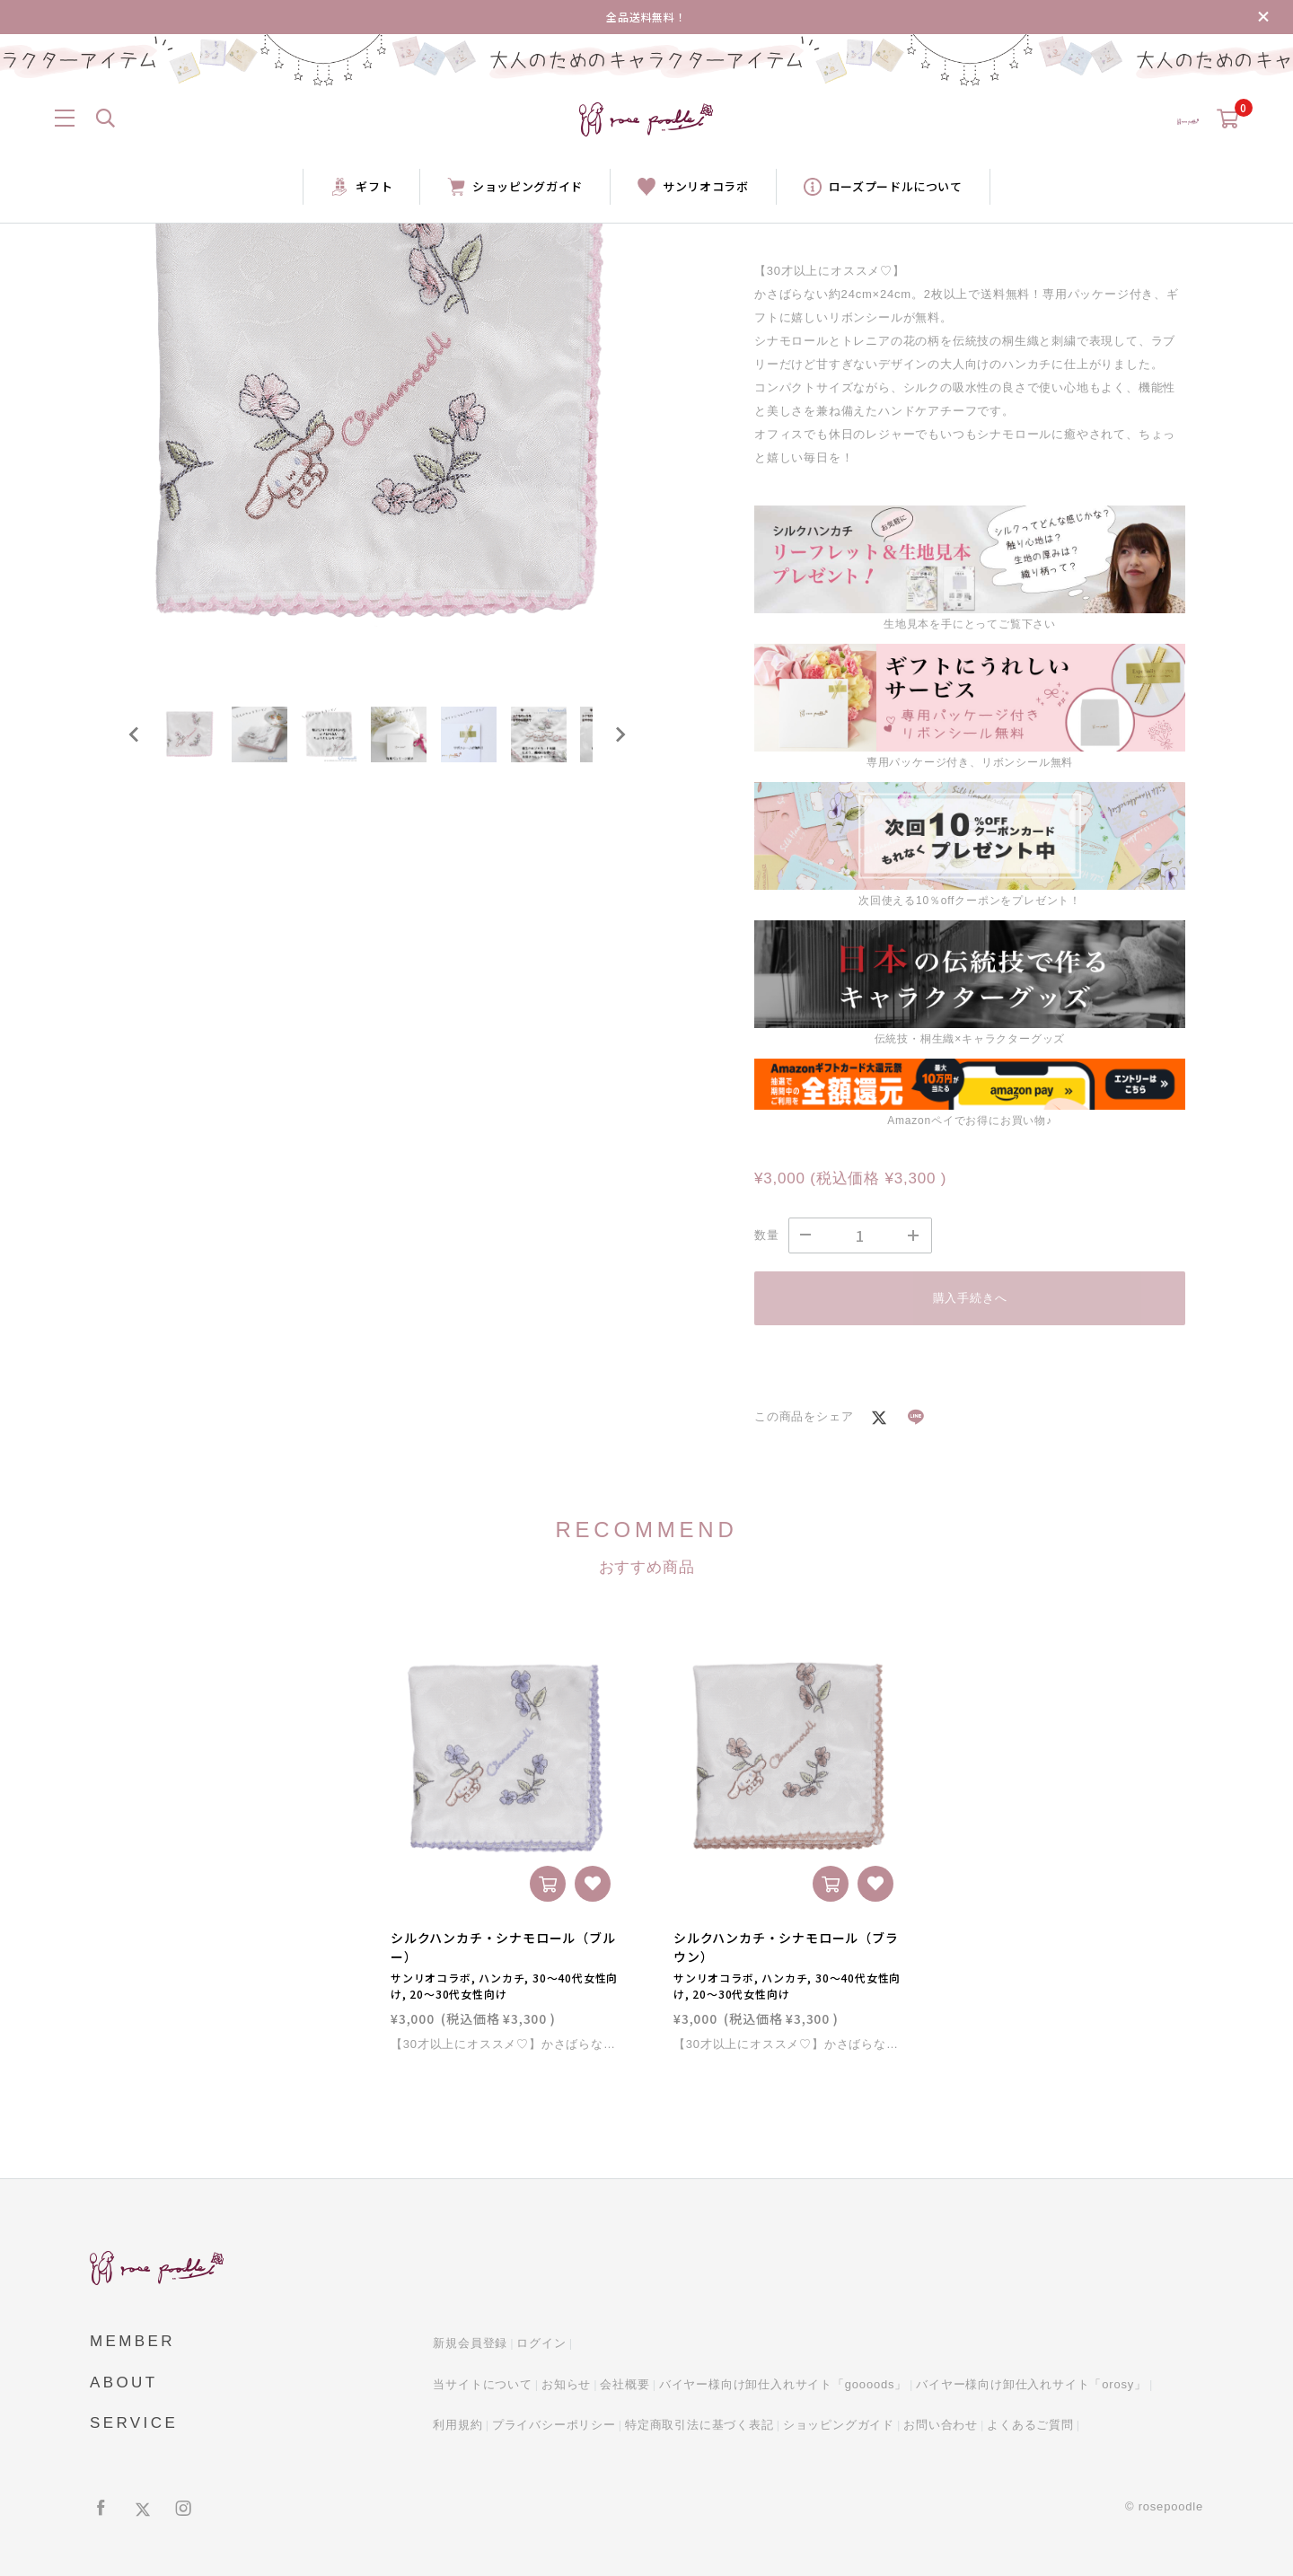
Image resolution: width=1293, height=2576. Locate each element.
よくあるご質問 (1030, 2425)
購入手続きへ (970, 1298)
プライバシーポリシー (554, 2425)
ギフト (361, 187)
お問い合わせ (940, 2425)
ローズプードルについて (883, 187)
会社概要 (624, 2384)
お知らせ (566, 2384)
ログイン (541, 2344)
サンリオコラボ (693, 187)
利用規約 (457, 2425)
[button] (197, 745)
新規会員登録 (470, 2344)
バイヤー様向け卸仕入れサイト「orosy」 (1031, 2384)
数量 (766, 1235)
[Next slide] (620, 745)
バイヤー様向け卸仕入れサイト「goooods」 (783, 2384)
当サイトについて (482, 2384)
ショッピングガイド (515, 187)
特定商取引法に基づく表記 (699, 2425)
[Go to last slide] (135, 745)
